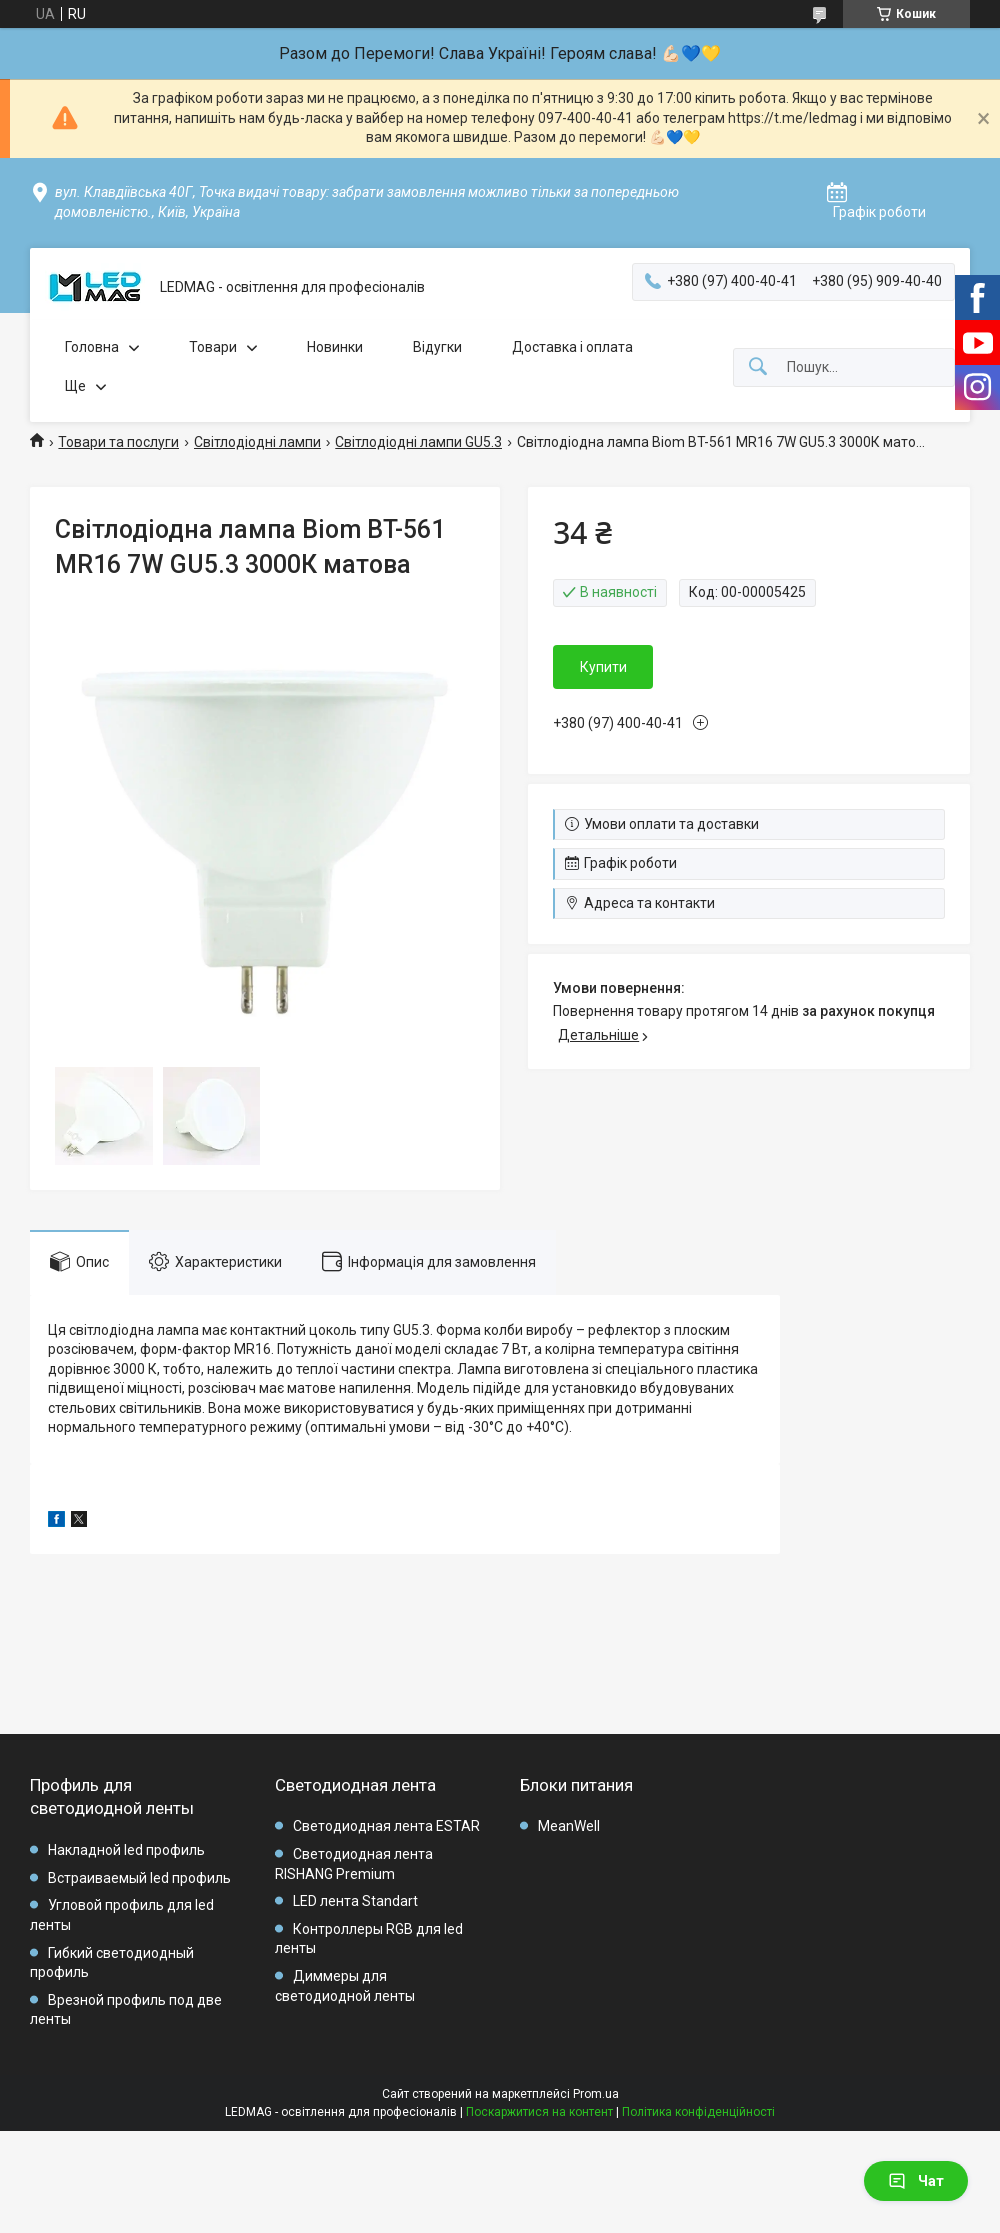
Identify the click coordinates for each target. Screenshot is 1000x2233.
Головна (92, 347)
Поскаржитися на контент (539, 2112)
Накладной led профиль (126, 1850)
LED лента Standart (355, 1901)
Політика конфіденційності (698, 2112)
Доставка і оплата (572, 347)
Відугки (437, 347)
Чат (916, 2181)
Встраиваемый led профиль (139, 1878)
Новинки (335, 347)
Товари (213, 347)
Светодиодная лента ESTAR (386, 1826)
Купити (603, 667)
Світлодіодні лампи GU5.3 (418, 442)
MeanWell (569, 1826)
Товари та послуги (118, 442)
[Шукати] (758, 367)
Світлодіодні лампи (257, 442)
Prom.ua (596, 2094)
